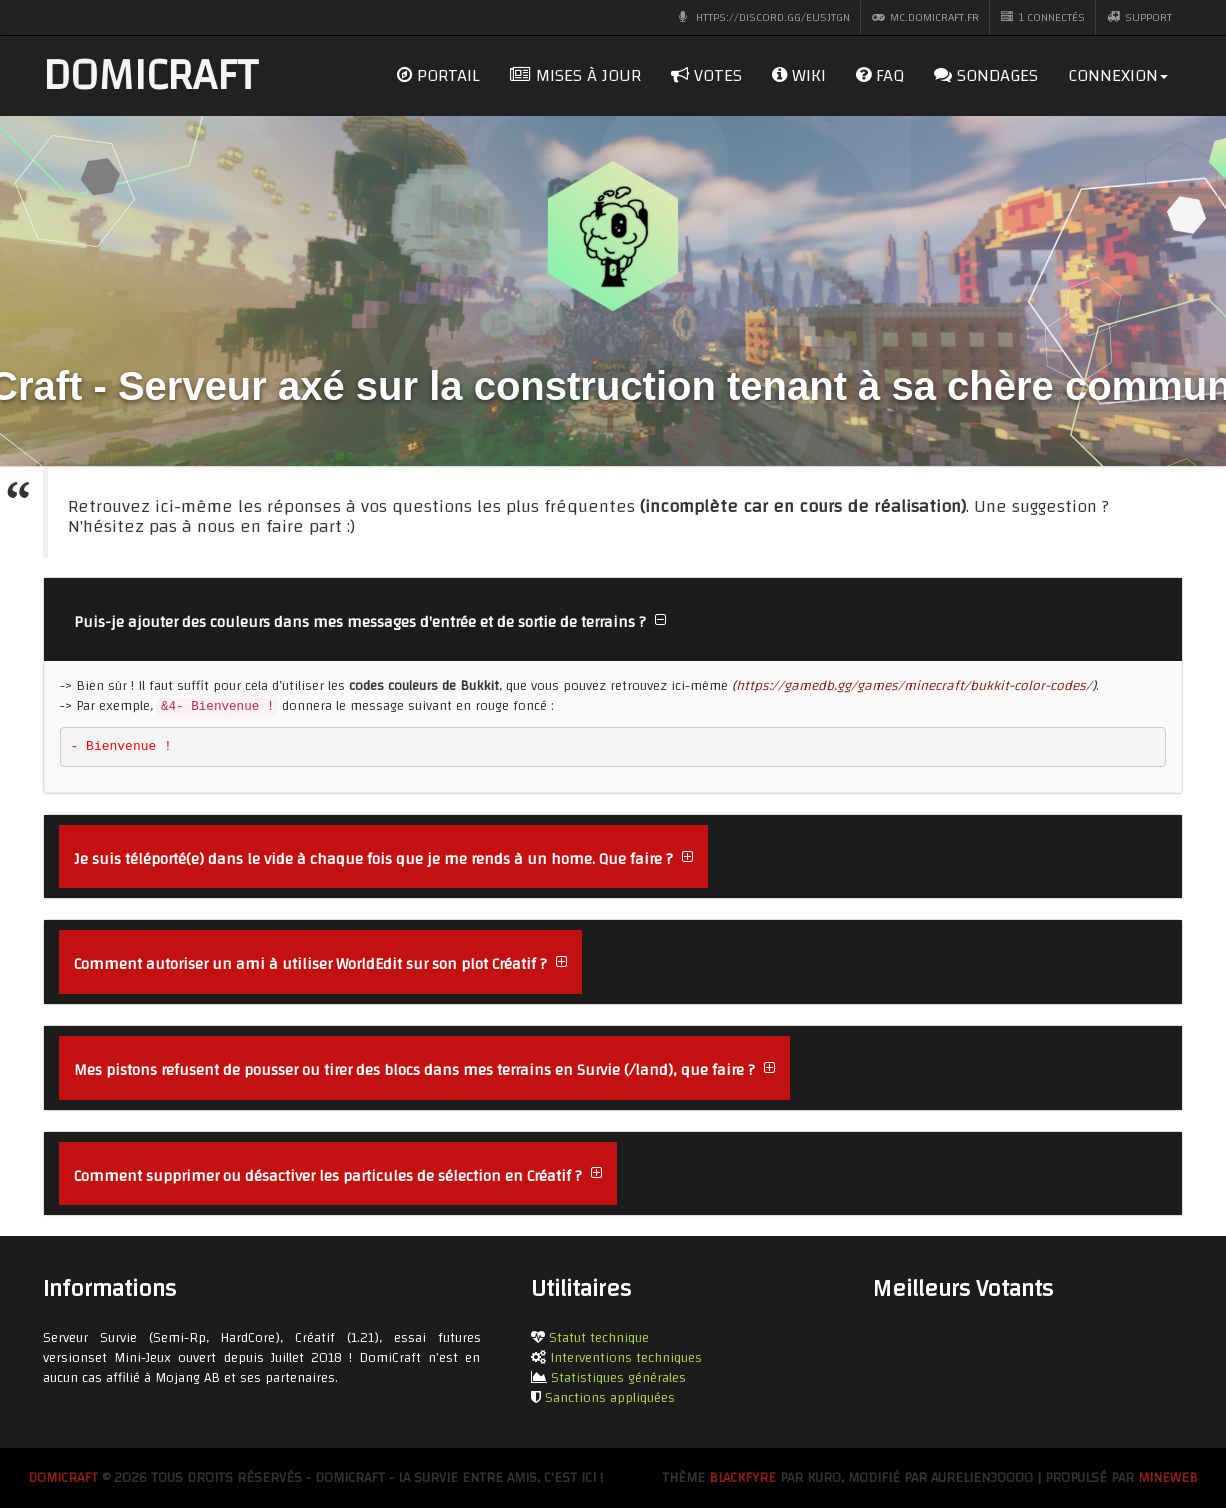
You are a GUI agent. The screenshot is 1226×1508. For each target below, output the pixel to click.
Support (1139, 17)
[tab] (613, 620)
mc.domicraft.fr (925, 17)
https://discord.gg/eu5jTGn (764, 17)
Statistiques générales (618, 1378)
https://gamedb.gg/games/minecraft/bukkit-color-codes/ (914, 686)
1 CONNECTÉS (1043, 17)
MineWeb (1168, 1478)
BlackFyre (742, 1478)
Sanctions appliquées (610, 1398)
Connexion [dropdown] (1118, 75)
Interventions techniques (626, 1358)
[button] (370, 620)
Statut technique (599, 1338)
